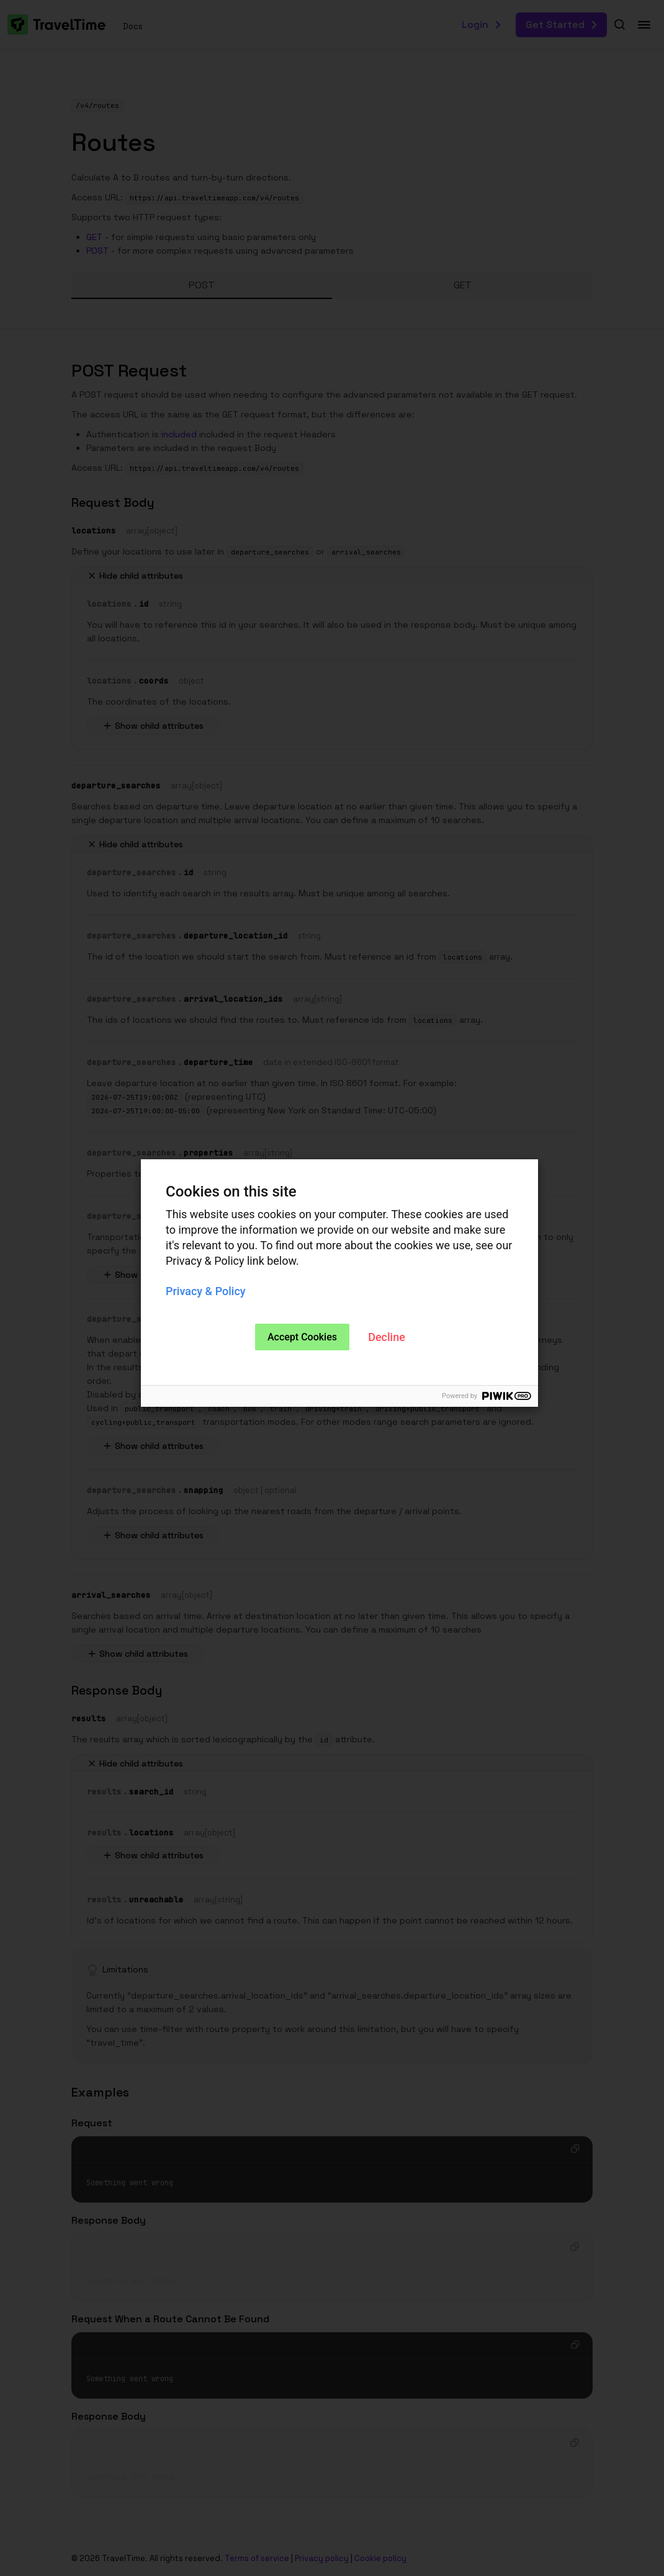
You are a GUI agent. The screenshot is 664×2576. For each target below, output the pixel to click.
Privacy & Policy (206, 1291)
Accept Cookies (302, 1337)
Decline (386, 1337)
